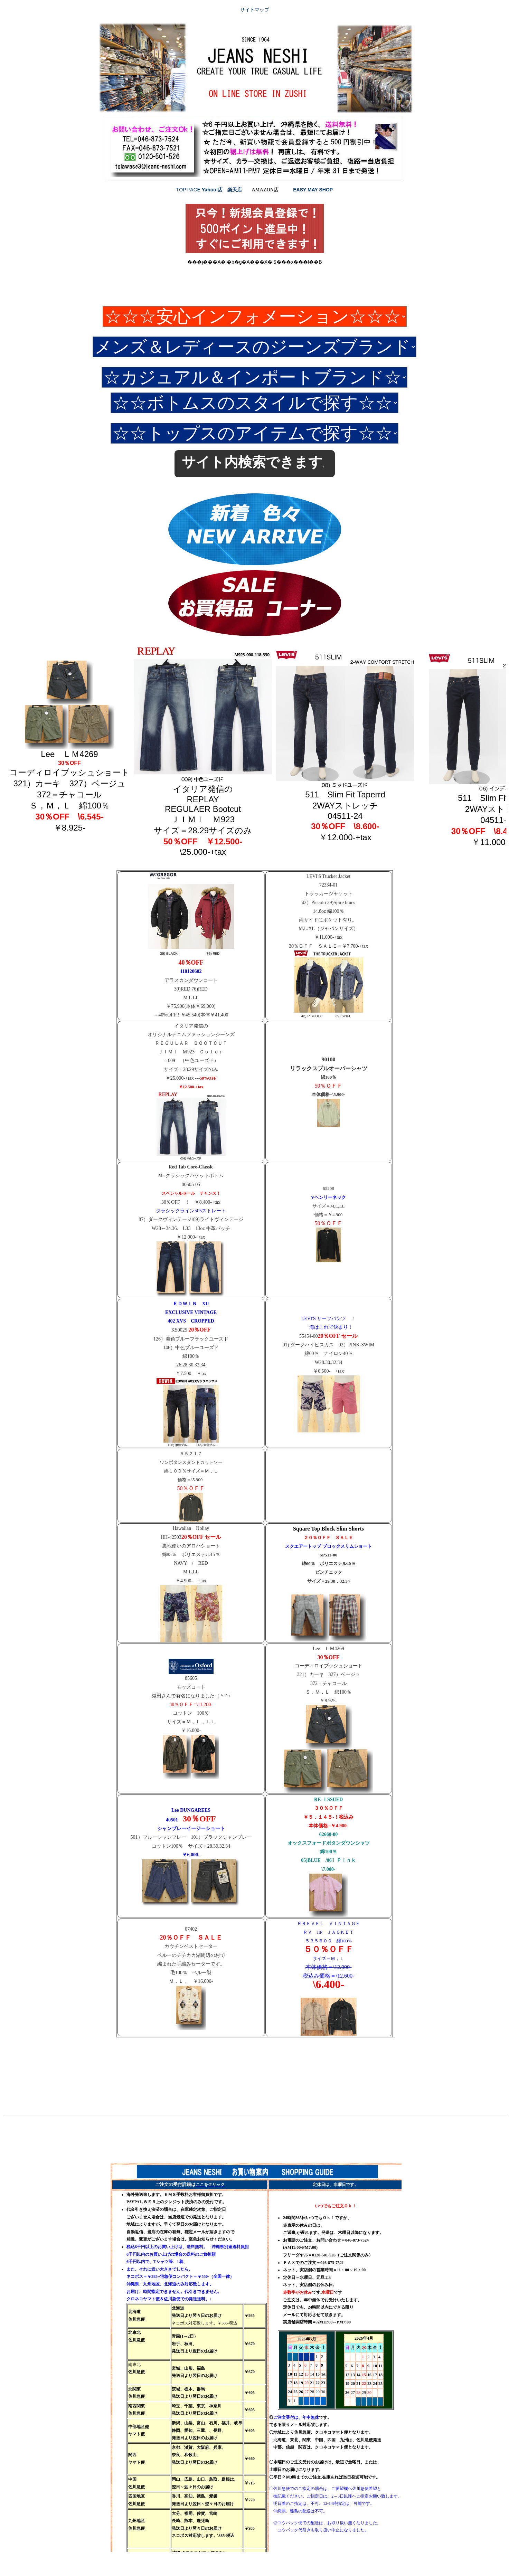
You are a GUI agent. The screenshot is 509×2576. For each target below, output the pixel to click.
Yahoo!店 (212, 189)
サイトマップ (254, 9)
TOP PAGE (189, 189)
